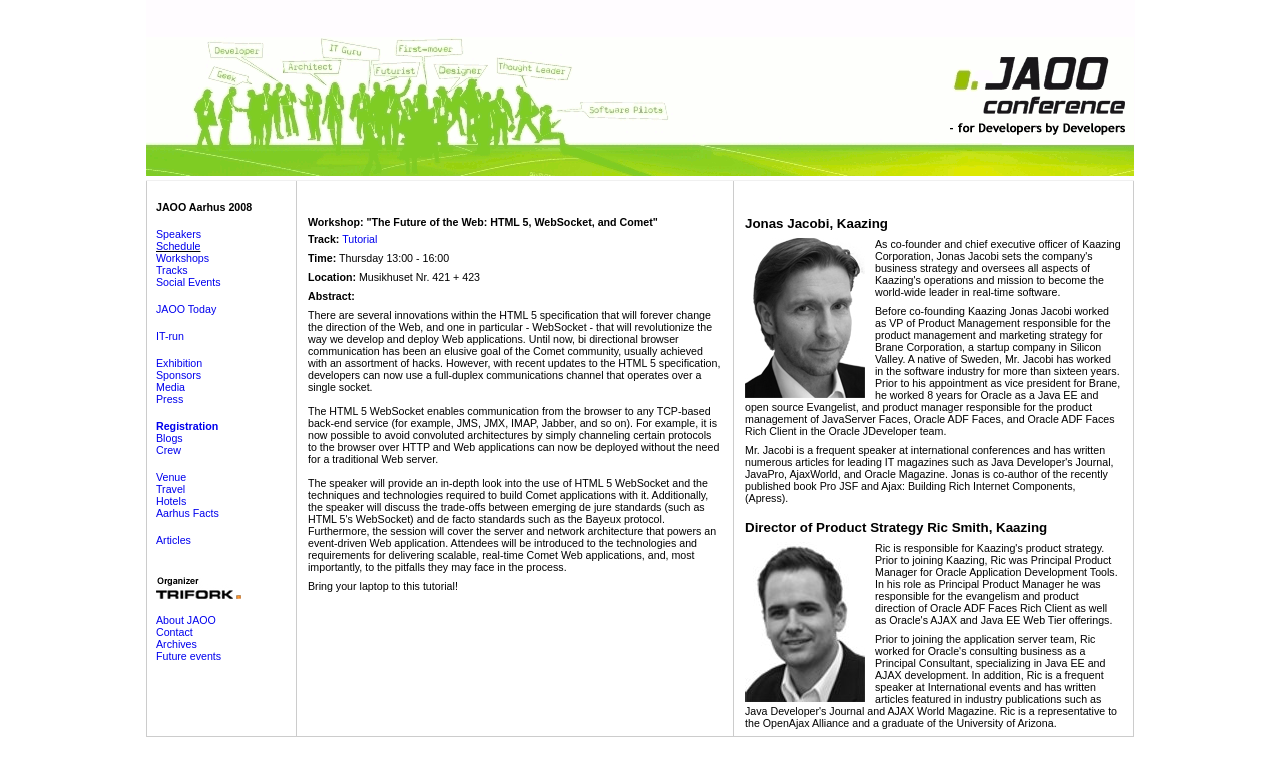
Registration (187, 426)
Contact (174, 632)
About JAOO (186, 620)
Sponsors (178, 375)
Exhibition (179, 363)
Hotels (171, 501)
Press (169, 399)
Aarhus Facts (187, 513)
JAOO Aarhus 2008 (204, 207)
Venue (171, 477)
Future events (188, 656)
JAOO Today (186, 309)
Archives (176, 644)
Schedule (178, 246)
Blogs (169, 438)
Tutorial (359, 239)
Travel (170, 489)
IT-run (170, 336)
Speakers (178, 234)
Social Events (188, 282)
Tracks (172, 270)
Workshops (182, 258)
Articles (173, 540)
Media (170, 387)
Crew (168, 450)
